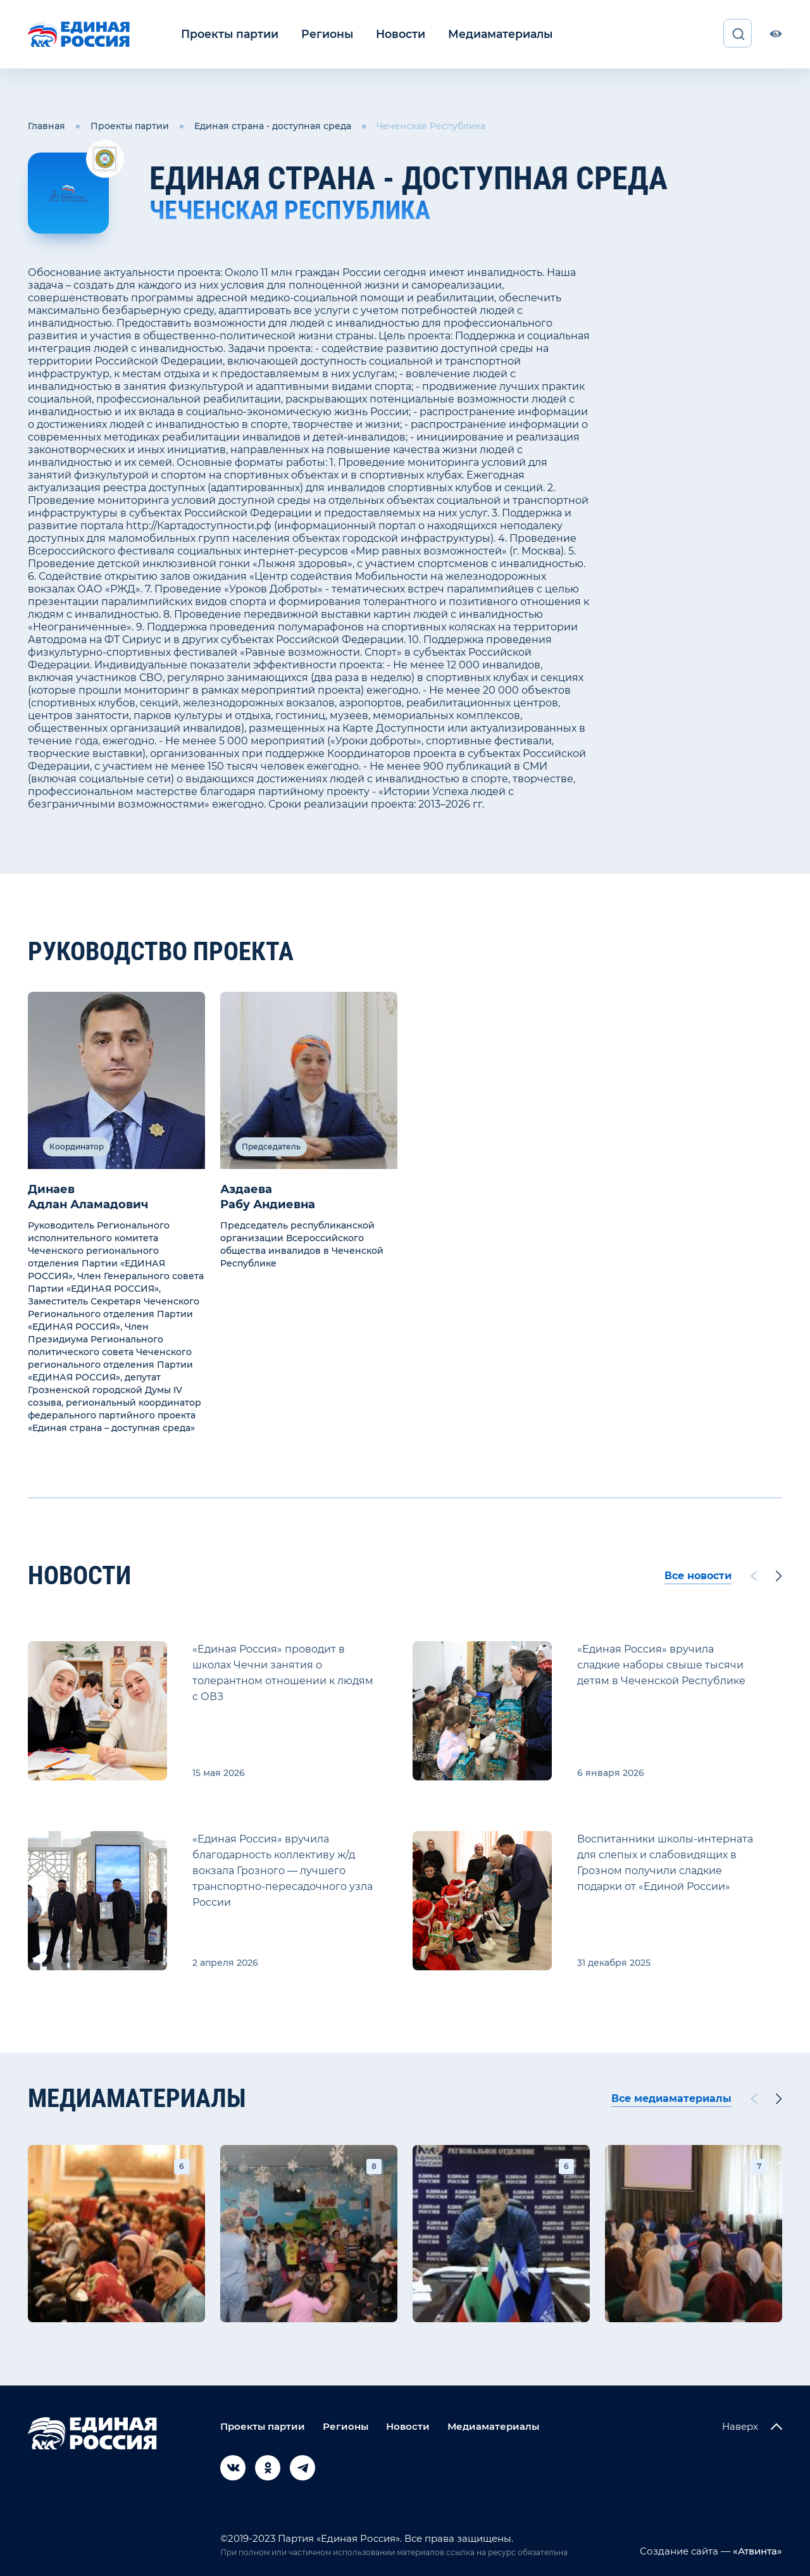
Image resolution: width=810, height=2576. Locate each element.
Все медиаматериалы (671, 2097)
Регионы (316, 34)
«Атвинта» (756, 2549)
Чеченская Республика (431, 125)
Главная (46, 125)
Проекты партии (225, 34)
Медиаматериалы (479, 34)
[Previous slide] (754, 1574)
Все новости (698, 1574)
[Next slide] (779, 1574)
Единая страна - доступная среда (272, 125)
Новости (385, 34)
